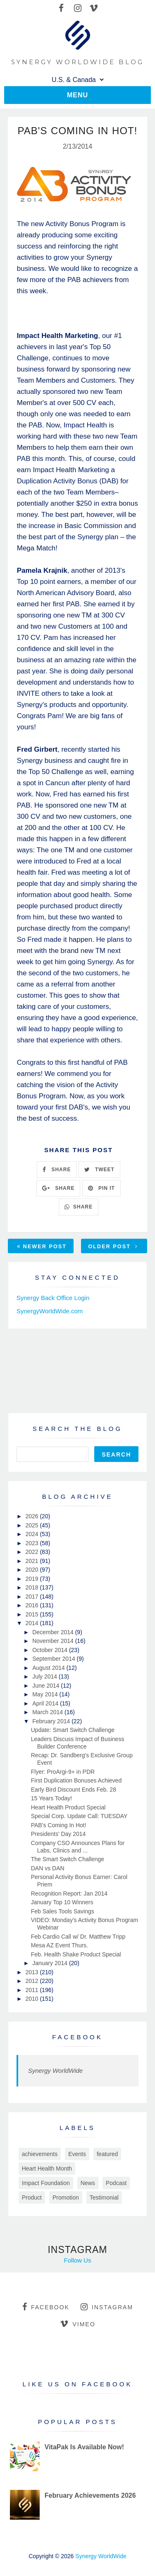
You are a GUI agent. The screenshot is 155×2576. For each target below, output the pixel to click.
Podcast (116, 2183)
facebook (45, 2307)
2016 (32, 1605)
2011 (32, 1990)
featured (107, 2154)
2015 (32, 1614)
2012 (32, 1981)
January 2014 (50, 1963)
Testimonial (104, 2197)
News (88, 2183)
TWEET (99, 1169)
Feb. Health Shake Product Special (76, 1954)
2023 (32, 1543)
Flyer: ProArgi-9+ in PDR (63, 1771)
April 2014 (46, 1703)
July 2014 (45, 1676)
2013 (32, 1972)
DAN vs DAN (47, 1868)
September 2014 (54, 1658)
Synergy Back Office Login (53, 1297)
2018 (32, 1587)
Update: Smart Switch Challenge (72, 1730)
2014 (32, 1623)
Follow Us (77, 2260)
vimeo (77, 2324)
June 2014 (46, 1685)
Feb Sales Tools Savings (62, 1911)
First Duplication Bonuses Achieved (76, 1780)
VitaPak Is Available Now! (84, 2447)
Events (77, 2154)
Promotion (65, 2197)
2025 (32, 1525)
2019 (32, 1578)
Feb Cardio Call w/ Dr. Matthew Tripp (78, 1936)
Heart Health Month (47, 2168)
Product (32, 2197)
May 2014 (45, 1694)
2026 (32, 1516)
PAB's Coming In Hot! (58, 1825)
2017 (32, 1596)
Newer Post (42, 1246)
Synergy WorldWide (55, 2070)
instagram (107, 2307)
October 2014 (50, 1650)
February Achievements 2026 (90, 2495)
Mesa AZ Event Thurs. (59, 1945)
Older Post (113, 1246)
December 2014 (53, 1632)
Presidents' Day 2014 (58, 1834)
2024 (32, 1534)
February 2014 (52, 1721)
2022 (32, 1551)
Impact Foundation (46, 2183)
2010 (32, 1998)
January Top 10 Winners (62, 1902)
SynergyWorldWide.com (50, 1311)
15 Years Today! (51, 1798)
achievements (39, 2154)
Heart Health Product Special (68, 1807)
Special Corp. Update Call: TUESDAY (79, 1816)
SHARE (57, 1169)
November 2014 (53, 1641)
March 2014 (48, 1712)
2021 (32, 1561)
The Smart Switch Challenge (67, 1859)
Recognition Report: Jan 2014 (69, 1893)
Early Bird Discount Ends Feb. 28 (73, 1789)
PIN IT (101, 1188)
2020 (32, 1569)
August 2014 (49, 1667)
